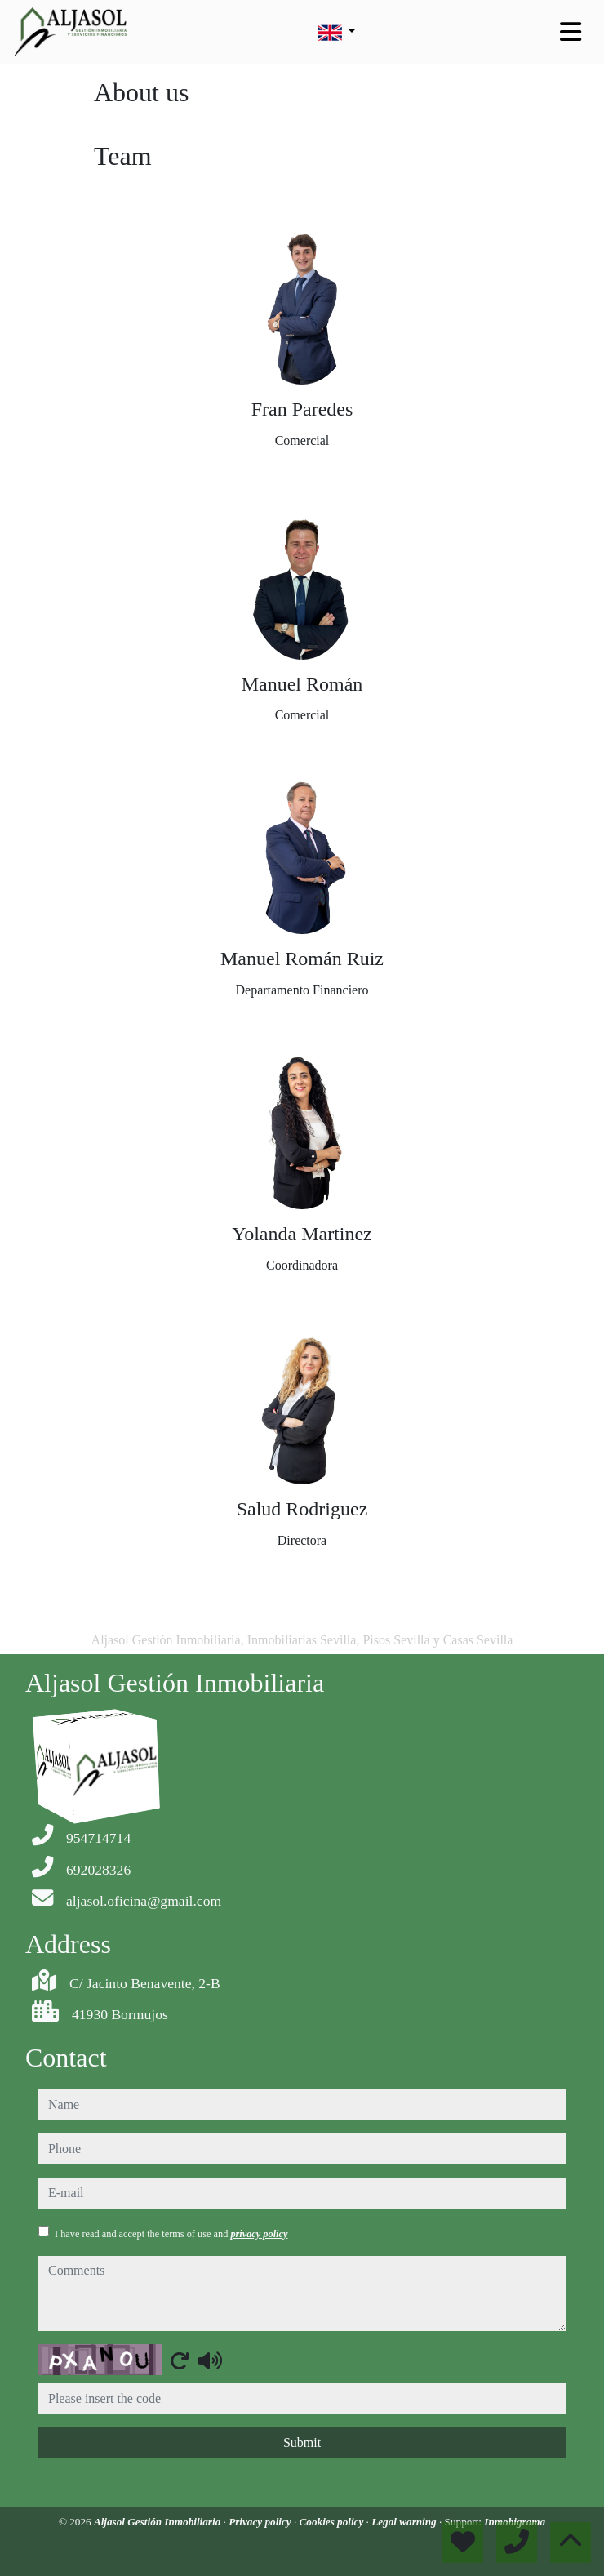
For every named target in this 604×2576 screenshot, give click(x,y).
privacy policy (258, 2234)
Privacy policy (261, 2522)
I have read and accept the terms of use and (171, 2234)
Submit (302, 2442)
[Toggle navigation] (570, 31)
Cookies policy (333, 2522)
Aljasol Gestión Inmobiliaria (159, 2522)
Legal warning (405, 2522)
